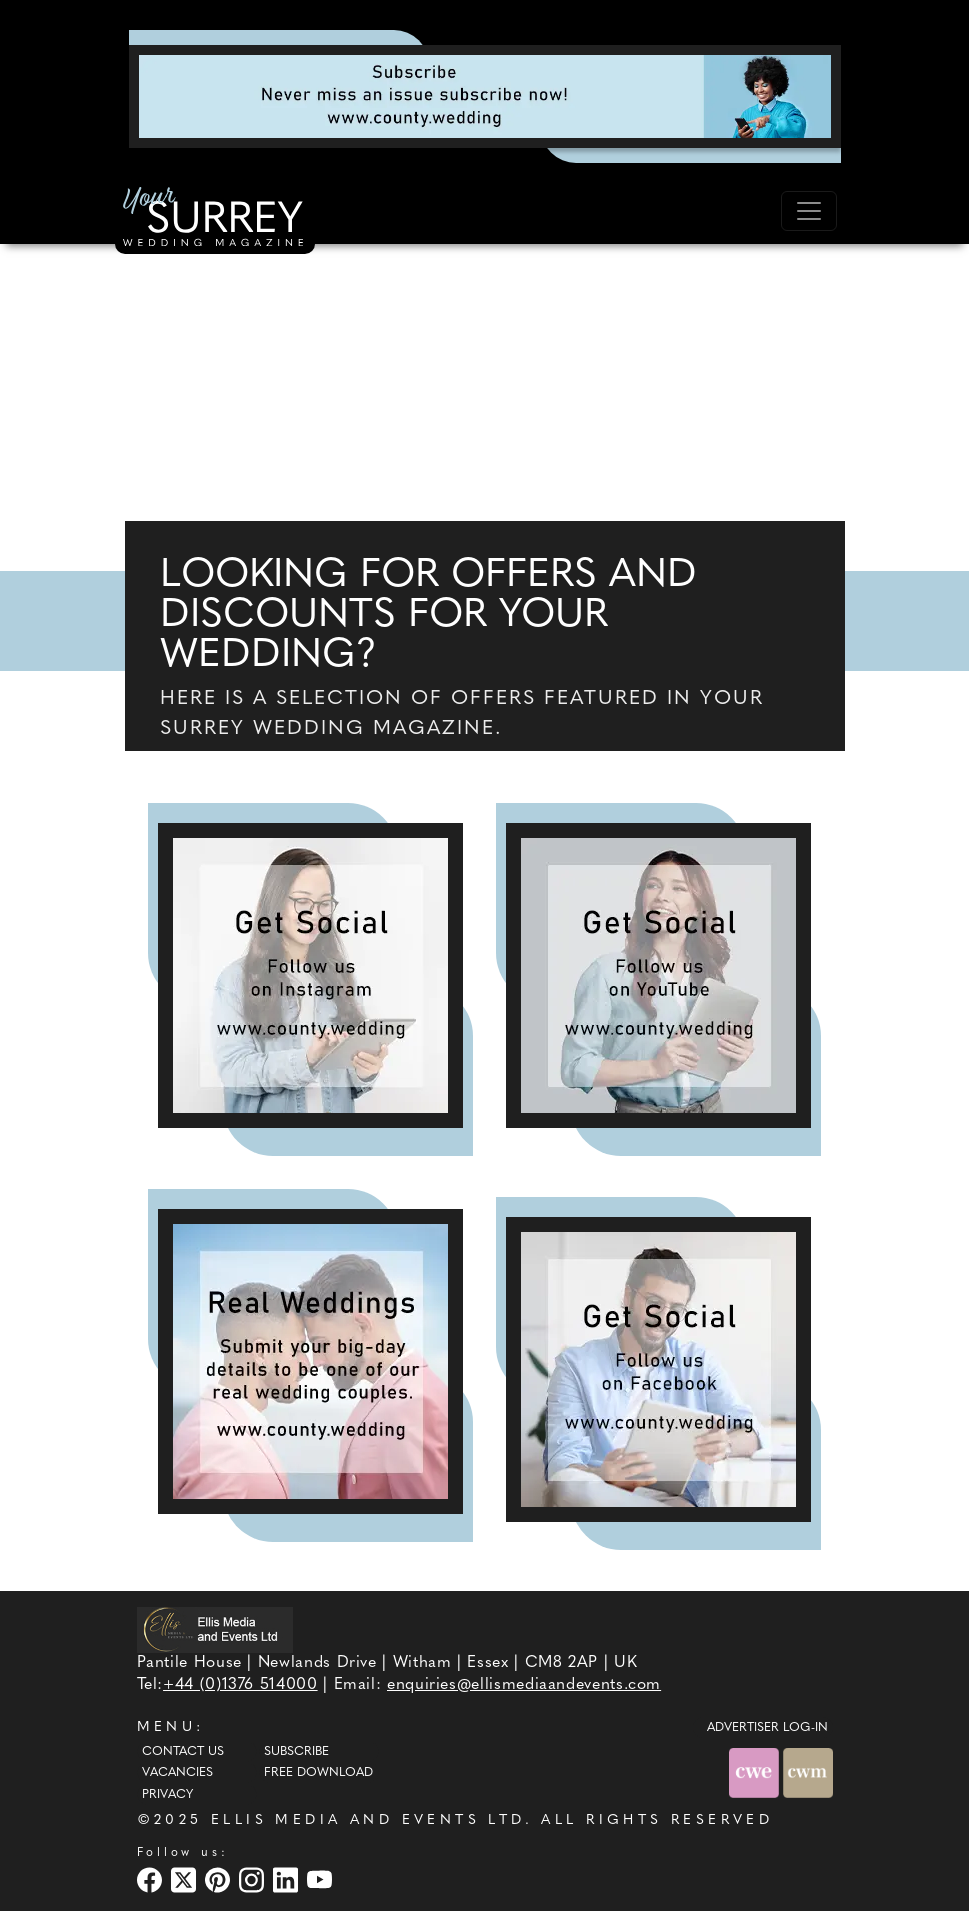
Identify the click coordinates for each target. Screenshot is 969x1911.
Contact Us (183, 1752)
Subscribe (296, 1752)
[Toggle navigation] (809, 211)
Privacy (167, 1795)
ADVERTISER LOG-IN (767, 1728)
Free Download (318, 1773)
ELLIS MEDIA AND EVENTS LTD (368, 1820)
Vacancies (177, 1773)
